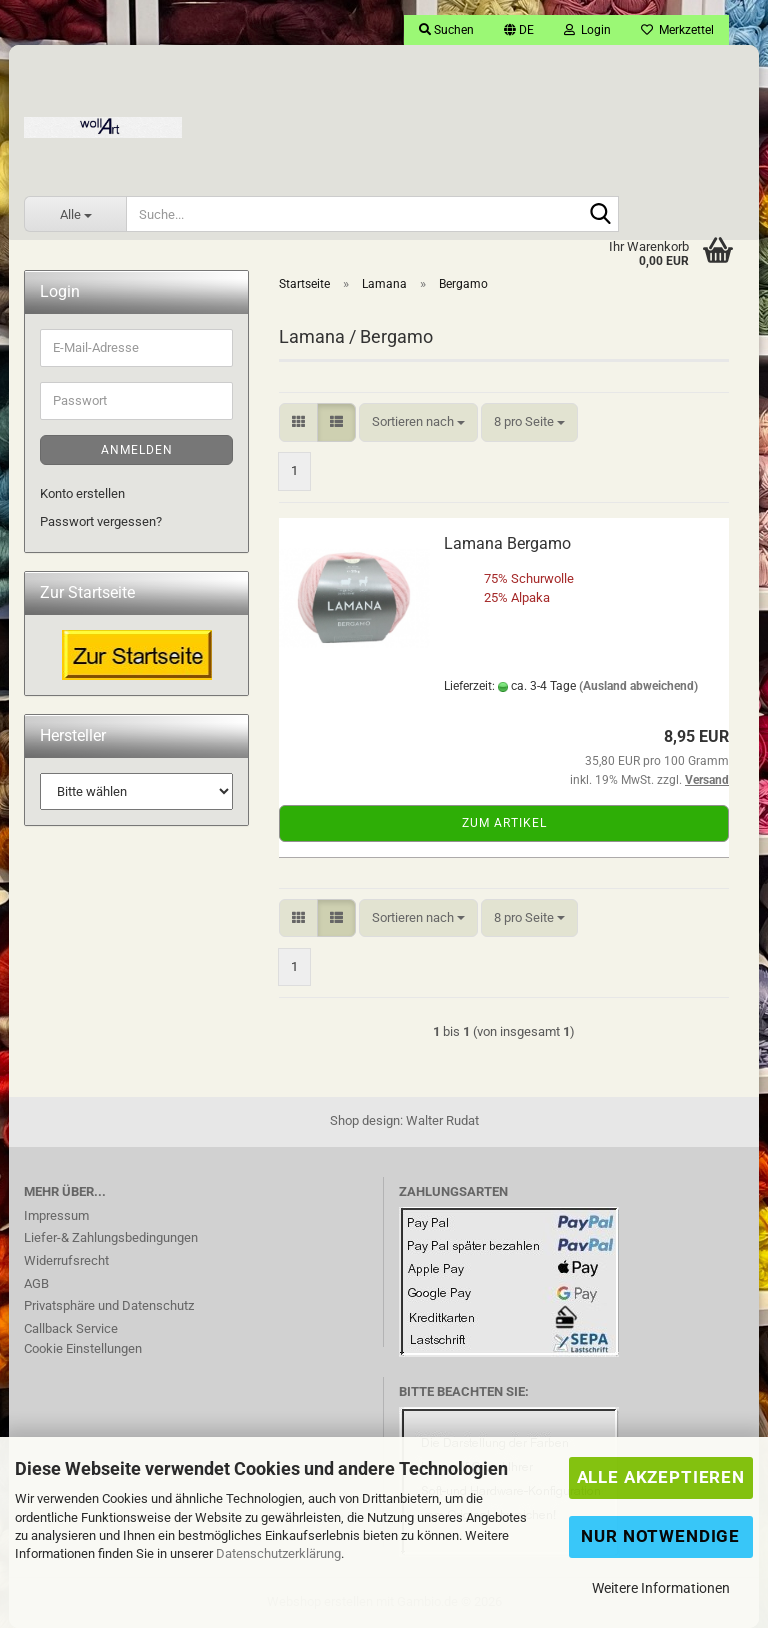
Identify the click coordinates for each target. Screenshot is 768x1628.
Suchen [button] (446, 30)
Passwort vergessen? (101, 521)
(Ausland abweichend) (638, 686)
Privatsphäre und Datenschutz (109, 1305)
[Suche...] (75, 214)
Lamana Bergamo (507, 543)
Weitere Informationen (661, 1588)
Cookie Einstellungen (83, 1348)
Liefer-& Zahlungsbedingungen (111, 1237)
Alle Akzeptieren (661, 1477)
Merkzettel (677, 30)
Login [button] (587, 30)
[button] (519, 30)
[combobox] (418, 422)
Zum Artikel (504, 823)
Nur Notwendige (660, 1536)
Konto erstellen (82, 493)
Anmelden (137, 450)
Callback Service (71, 1328)
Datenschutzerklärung (278, 1553)
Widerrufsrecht (66, 1260)
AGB (36, 1283)
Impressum (56, 1215)
